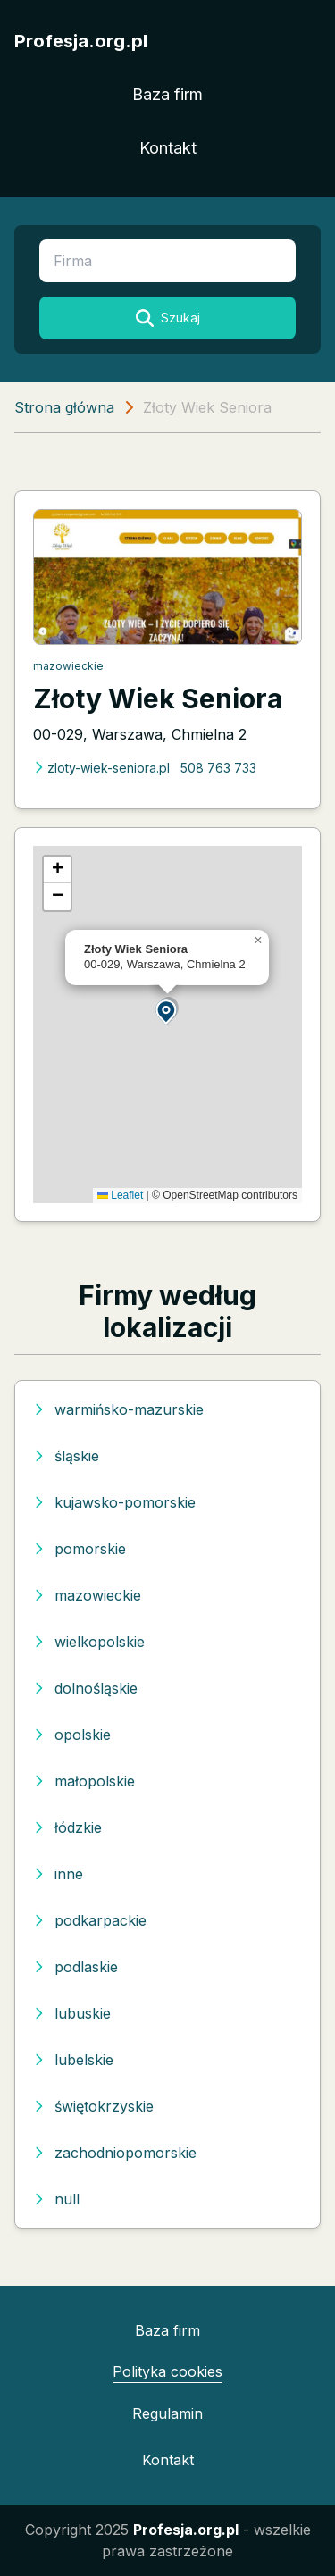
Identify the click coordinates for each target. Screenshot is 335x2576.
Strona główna (64, 407)
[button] (167, 1011)
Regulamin (167, 2413)
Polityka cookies (167, 2371)
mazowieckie (68, 666)
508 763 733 (218, 767)
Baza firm (167, 94)
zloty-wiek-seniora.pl (101, 767)
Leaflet (120, 1195)
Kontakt (168, 147)
